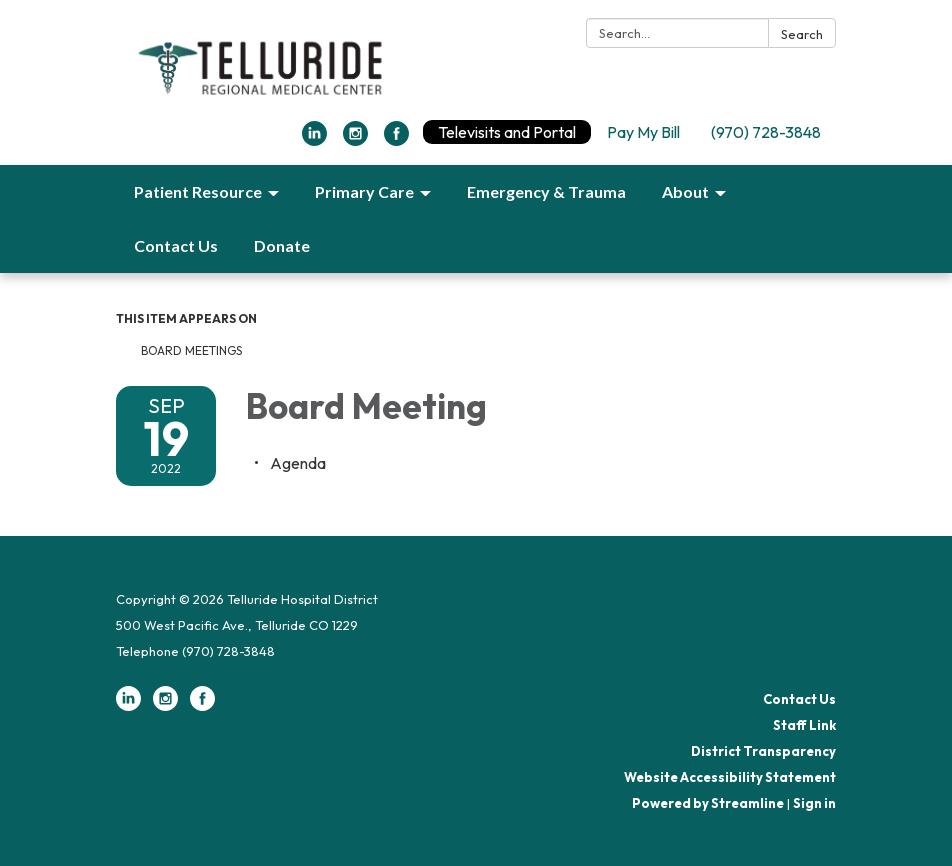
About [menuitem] (685, 191)
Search (802, 34)
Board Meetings (191, 350)
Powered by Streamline (708, 803)
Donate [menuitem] (282, 245)
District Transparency (763, 751)
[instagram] (355, 140)
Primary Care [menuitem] (364, 191)
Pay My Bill (643, 132)
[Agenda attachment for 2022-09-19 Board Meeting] (298, 463)
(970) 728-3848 (766, 132)
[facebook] (396, 140)
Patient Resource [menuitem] (198, 191)
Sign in (814, 803)
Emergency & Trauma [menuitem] (546, 191)
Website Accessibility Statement (730, 777)
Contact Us (799, 699)
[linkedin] (314, 140)
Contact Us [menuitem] (176, 245)
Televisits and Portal (507, 132)
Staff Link (804, 725)
